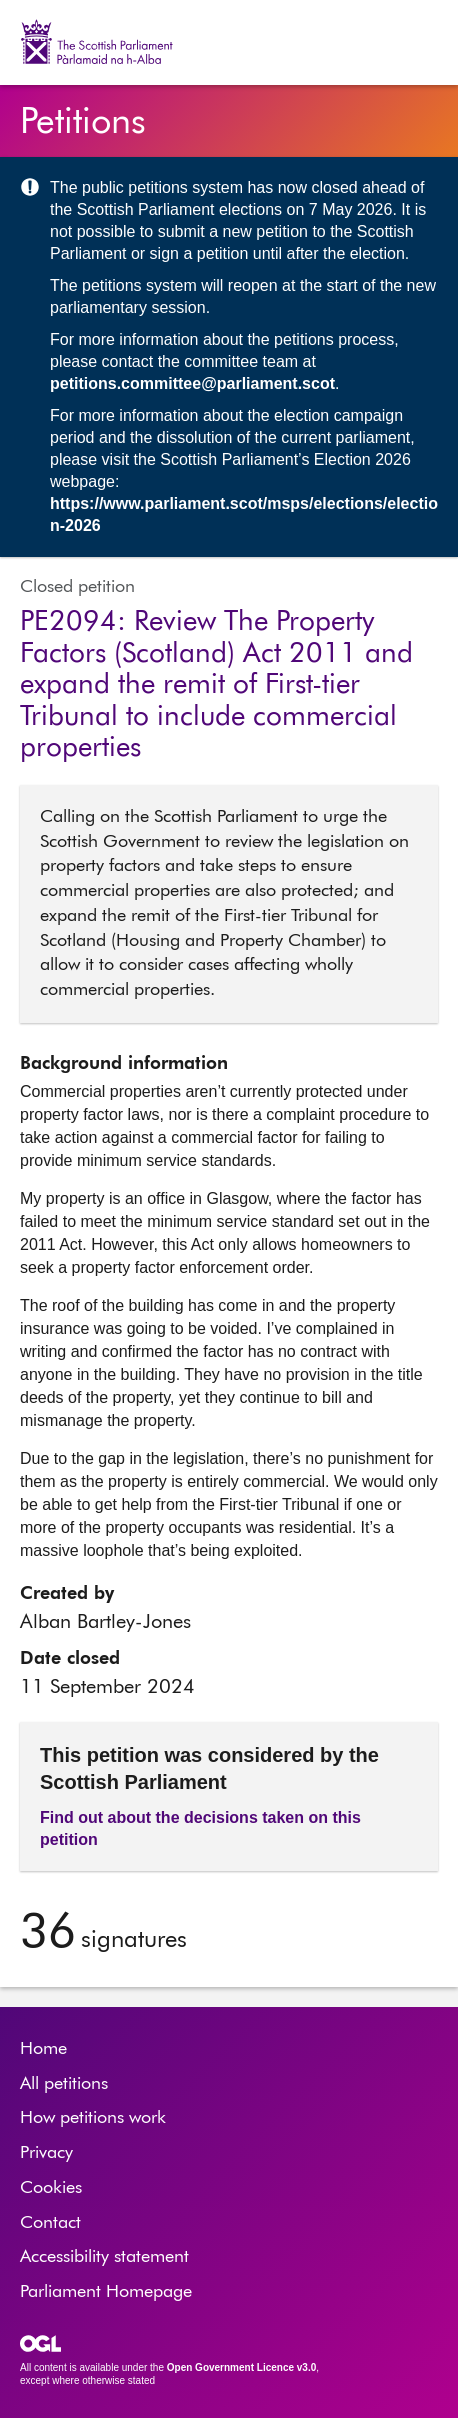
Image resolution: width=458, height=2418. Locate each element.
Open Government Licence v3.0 (242, 2367)
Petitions (83, 123)
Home (43, 2049)
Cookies (51, 2188)
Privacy (46, 2153)
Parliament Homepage (106, 2292)
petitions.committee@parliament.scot (192, 383)
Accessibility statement (104, 2257)
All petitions (64, 2084)
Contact (50, 2223)
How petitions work (93, 2118)
